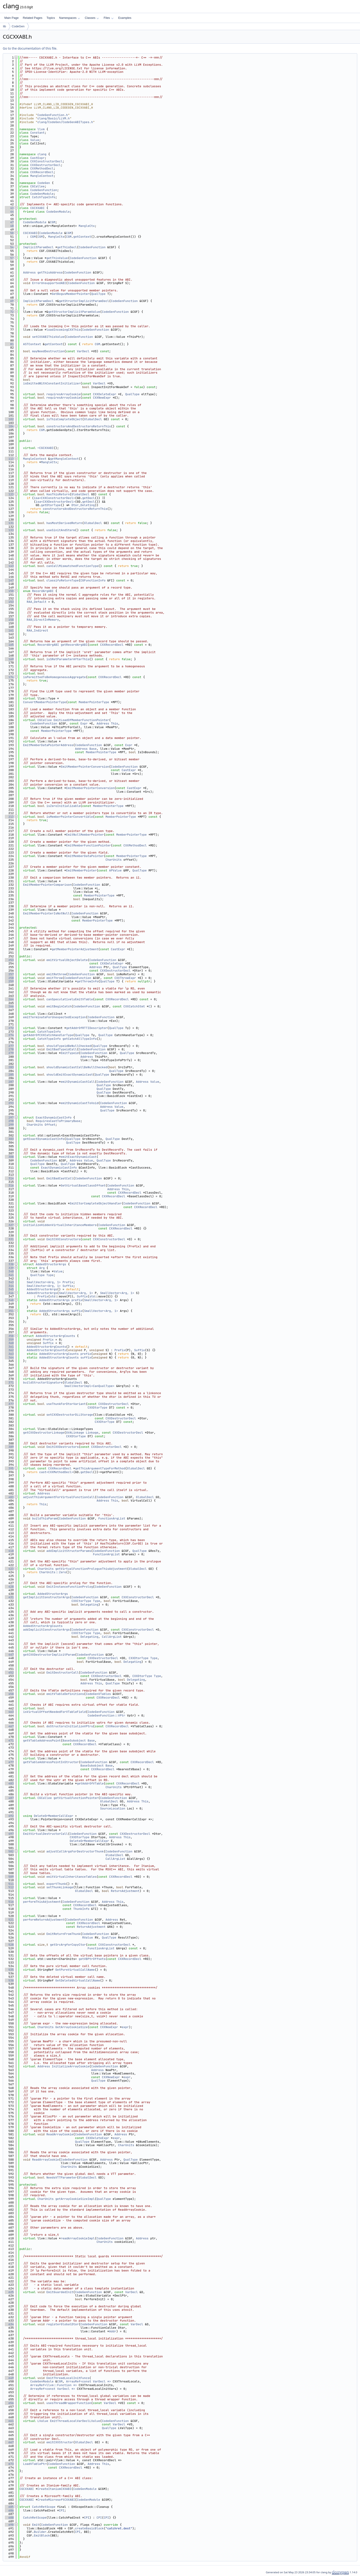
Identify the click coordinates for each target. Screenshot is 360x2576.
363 (9, 1354)
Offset (50, 1125)
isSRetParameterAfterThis (67, 659)
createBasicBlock (89, 2528)
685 (9, 2507)
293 (9, 1103)
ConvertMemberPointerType (44, 702)
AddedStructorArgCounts (55, 1336)
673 (9, 2464)
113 (9, 459)
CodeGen (18, 26)
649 (9, 2378)
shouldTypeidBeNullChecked (68, 1046)
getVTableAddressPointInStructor (51, 1762)
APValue (115, 870)
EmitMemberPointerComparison (47, 885)
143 (9, 566)
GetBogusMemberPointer (70, 294)
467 (9, 1726)
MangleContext (41, 176)
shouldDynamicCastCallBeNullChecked (76, 1067)
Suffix (67, 1286)
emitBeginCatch (58, 1006)
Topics (50, 18)
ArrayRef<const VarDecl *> (88, 2381)
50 (9, 233)
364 (9, 1357)
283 (9, 1067)
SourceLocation (112, 1808)
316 (9, 1185)
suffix (76, 1311)
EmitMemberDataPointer (85, 856)
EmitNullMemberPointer (85, 835)
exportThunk (56, 1884)
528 (9, 1945)
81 (9, 344)
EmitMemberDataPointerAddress (48, 745)
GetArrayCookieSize (71, 2027)
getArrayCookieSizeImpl (75, 2199)
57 (9, 258)
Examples (124, 18)
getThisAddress (49, 272)
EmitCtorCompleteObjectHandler (95, 1203)
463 (9, 1712)
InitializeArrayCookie (70, 2066)
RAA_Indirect (37, 630)
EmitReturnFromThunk (63, 1934)
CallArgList (112, 1637)
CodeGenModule (41, 194)
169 (9, 659)
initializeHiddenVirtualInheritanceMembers (60, 1225)
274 (9, 1035)
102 (9, 419)
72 (9, 312)
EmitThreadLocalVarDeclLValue (75, 2421)
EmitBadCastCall (59, 1178)
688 (9, 2518)
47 (9, 222)
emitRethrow (56, 974)
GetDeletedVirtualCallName (77, 1980)
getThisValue (57, 258)
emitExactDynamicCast (78, 1157)
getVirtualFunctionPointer (75, 1798)
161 (9, 630)
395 (9, 1468)
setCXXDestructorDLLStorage (69, 1415)
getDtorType (51, 505)
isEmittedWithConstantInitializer (52, 383)
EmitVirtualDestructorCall (45, 1834)
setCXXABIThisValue (48, 337)
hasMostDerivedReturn (64, 523)
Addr (112, 2331)
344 (9, 1286)
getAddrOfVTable (90, 1783)
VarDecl (83, 351)
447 (9, 1655)
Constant (37, 133)
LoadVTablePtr (34, 2464)
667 (9, 2442)
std (52, 1296)
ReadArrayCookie (59, 2134)
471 (9, 1740)
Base (92, 749)
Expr (83, 723)
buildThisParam (44, 1518)
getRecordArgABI (74, 645)
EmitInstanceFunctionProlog (69, 1587)
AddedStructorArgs (51, 1264)
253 (9, 960)
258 (9, 978)
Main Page (11, 18)
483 (9, 1783)
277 (9, 1046)
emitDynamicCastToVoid (79, 1103)
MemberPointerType (94, 702)
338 (9, 1264)
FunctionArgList (111, 1518)
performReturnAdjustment (43, 1920)
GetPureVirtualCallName (75, 1970)
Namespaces (69, 18)
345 (9, 1289)
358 (9, 1336)
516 (9, 1902)
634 (9, 2324)
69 (9, 301)
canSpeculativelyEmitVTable (69, 999)
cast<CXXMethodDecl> (56, 1472)
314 (9, 1178)
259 (9, 981)
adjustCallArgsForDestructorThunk (75, 1851)
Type (49, 1275)
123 (9, 494)
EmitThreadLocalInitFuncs (67, 2378)
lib (4, 26)
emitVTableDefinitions (65, 1694)
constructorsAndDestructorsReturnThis (78, 426)
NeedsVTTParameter (61, 2177)
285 (9, 1075)
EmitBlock (42, 2535)
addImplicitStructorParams (68, 1551)
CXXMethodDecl (41, 168)
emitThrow (54, 978)
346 (9, 1293)
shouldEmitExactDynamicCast (69, 1075)
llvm (41, 129)
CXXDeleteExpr (104, 394)
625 (9, 2292)
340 (9, 1271)
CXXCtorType (81, 1601)
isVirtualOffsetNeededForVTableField (54, 1712)
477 (9, 1762)
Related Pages (32, 18)
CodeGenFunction (43, 190)
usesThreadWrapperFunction (68, 2403)
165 (9, 645)
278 (9, 1049)
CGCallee (37, 186)
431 (9, 1597)
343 (9, 1282)
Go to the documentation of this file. (30, 48)
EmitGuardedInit (59, 2292)
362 (9, 1350)
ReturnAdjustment (125, 1891)
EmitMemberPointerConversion (85, 767)
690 (9, 2525)
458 (9, 1694)
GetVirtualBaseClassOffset (83, 1185)
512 (9, 1887)
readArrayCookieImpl (78, 2238)
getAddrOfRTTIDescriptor (86, 1028)
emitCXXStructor (59, 2442)
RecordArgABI (43, 591)
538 (9, 1980)
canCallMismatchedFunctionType (72, 566)
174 (9, 677)
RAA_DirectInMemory (43, 620)
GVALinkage (75, 1433)
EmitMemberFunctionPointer (88, 845)
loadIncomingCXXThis (63, 330)
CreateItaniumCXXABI (54, 2489)
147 (9, 580)
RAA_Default (36, 602)
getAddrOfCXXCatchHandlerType (48, 1035)
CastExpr (37, 158)
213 (9, 817)
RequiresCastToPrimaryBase (58, 1121)
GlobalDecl (93, 419)
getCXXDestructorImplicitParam (49, 1655)
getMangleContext (64, 459)
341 (9, 1275)
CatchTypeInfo (43, 197)
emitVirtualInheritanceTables (71, 1877)
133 (9, 530)
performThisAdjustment (42, 1902)
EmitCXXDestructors (62, 1447)
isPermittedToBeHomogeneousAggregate (54, 677)
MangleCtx (87, 226)
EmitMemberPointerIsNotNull (46, 913)
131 (9, 523)
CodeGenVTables (98, 1694)
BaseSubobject (74, 1740)
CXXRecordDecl (41, 172)
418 (9, 1551)
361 (9, 1347)
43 (9, 208)
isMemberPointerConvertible (69, 817)
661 (9, 2421)
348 (9, 1300)
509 (9, 1877)
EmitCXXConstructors (63, 1239)
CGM (52, 222)
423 (9, 1569)
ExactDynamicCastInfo (53, 1117)
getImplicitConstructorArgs (46, 1597)
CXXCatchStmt (134, 1006)
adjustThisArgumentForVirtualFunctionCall (59, 1497)
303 (9, 1139)
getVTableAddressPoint (42, 1740)
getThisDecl (67, 247)
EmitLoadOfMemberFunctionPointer (81, 720)
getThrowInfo (87, 981)
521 (9, 1920)
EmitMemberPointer (81, 870)
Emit (35, 2525)
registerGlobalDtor (62, 2324)
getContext (82, 237)
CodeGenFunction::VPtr (106, 1715)
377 (9, 1404)
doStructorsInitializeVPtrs (69, 1726)
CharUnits (113, 860)
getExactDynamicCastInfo (43, 1139)
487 (9, 1798)
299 (9, 1125)
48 (9, 226)
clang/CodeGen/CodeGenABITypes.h (65, 122)
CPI (61, 2510)
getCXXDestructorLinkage (43, 1433)
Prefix (67, 1282)
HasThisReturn (58, 494)
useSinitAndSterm (60, 530)
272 (9, 1028)
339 (9, 1268)
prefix (76, 1300)
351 (9, 1311)
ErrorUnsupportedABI (49, 283)
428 (9, 1587)
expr (125, 2027)
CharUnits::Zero (52, 1572)
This (114, 723)
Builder (40, 2532)
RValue (87, 1937)
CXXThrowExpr (125, 978)
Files (108, 18)
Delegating (89, 1604)
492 (9, 1816)
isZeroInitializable (63, 806)
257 (9, 974)
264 (9, 999)
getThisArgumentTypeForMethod (100, 1468)
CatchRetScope (43, 2507)
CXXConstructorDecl (46, 161)
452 (9, 1672)
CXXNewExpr (102, 398)
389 (9, 1447)
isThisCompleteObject (64, 419)
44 (9, 212)
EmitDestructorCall (62, 1672)
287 (9, 1082)
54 (9, 247)
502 (9, 1851)
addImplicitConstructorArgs (46, 1630)
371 (9, 1382)
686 (9, 2510)
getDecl (88, 498)
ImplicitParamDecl (38, 247)
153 (9, 602)
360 (9, 1343)
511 (9, 1884)
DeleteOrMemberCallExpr (53, 1816)
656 (9, 2403)
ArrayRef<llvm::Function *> (53, 2385)
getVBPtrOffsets (92, 1959)
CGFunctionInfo (92, 580)
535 (9, 1970)
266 (9, 1006)
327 (9, 1225)
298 (9, 1121)
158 (9, 620)
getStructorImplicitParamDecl (84, 301)
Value (34, 140)
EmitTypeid (70, 1053)
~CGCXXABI (45, 448)
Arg (42, 1268)
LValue (42, 2421)
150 (9, 591)
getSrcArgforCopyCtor (68, 1945)
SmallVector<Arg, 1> (44, 1282)
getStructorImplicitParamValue (74, 312)
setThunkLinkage (59, 1887)
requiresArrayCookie (63, 394)
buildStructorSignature (43, 1382)
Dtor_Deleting (83, 505)
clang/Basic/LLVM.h (53, 118)
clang (41, 154)
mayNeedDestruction (48, 351)
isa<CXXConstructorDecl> (54, 498)
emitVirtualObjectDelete (66, 960)
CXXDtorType (97, 1407)
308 (9, 1157)
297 (9, 1117)
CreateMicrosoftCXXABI (56, 2500)
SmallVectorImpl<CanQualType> (89, 1386)
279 (9, 1053)
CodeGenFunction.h (52, 115)
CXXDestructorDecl (45, 165)
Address (29, 272)
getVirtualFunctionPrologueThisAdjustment (91, 1569)
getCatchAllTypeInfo (79, 1039)
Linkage (92, 1433)
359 (9, 1340)
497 (9, 1834)
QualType (98, 294)
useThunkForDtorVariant (66, 1404)
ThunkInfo (81, 1909)
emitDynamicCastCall (78, 1082)
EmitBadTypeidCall (61, 1049)
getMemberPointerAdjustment (75, 949)
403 (9, 1497)
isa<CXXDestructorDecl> (55, 502)
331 (9, 1239)
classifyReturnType (62, 580)
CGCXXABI (37, 208)
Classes (92, 18)
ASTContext (32, 344)
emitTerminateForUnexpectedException (54, 1017)
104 (9, 426)
